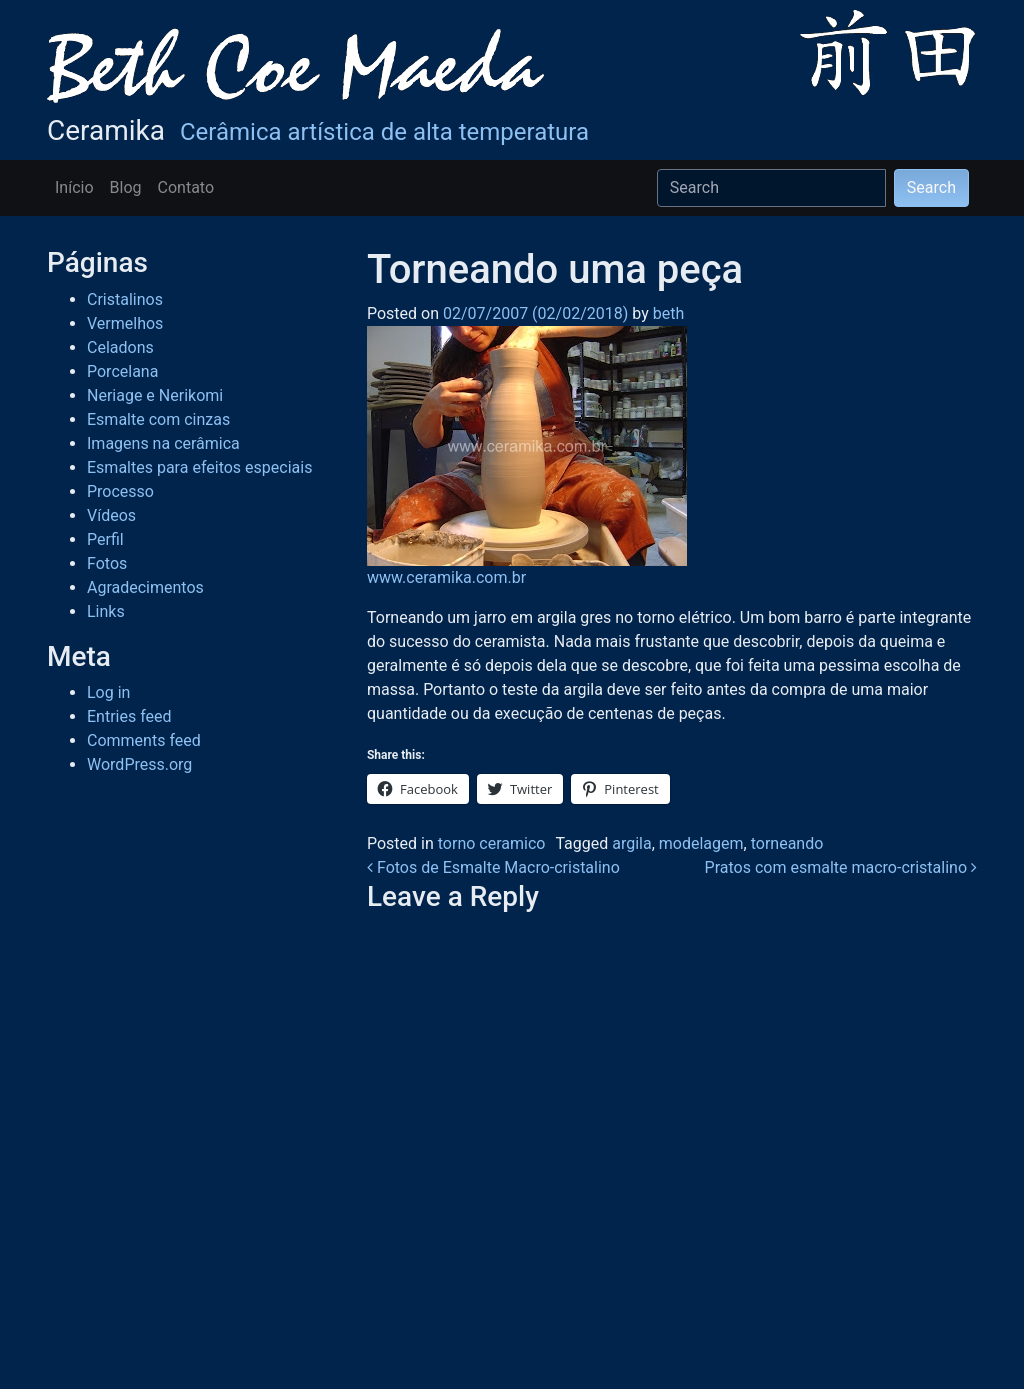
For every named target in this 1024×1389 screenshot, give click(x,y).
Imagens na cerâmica (163, 443)
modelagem (701, 843)
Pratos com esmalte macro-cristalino (841, 867)
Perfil (105, 539)
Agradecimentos (145, 587)
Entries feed (129, 716)
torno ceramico (492, 843)
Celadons (120, 347)
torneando (787, 843)
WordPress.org (139, 764)
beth (666, 313)
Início (74, 187)
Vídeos (111, 515)
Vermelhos (125, 323)
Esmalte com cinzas (158, 419)
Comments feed (144, 740)
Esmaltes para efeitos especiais (199, 467)
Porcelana (122, 371)
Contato (186, 187)
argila (631, 843)
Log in (108, 692)
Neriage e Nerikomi (155, 395)
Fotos (107, 563)
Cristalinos (125, 299)
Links (106, 611)
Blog (126, 187)
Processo (120, 491)
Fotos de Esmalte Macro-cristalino (493, 867)
